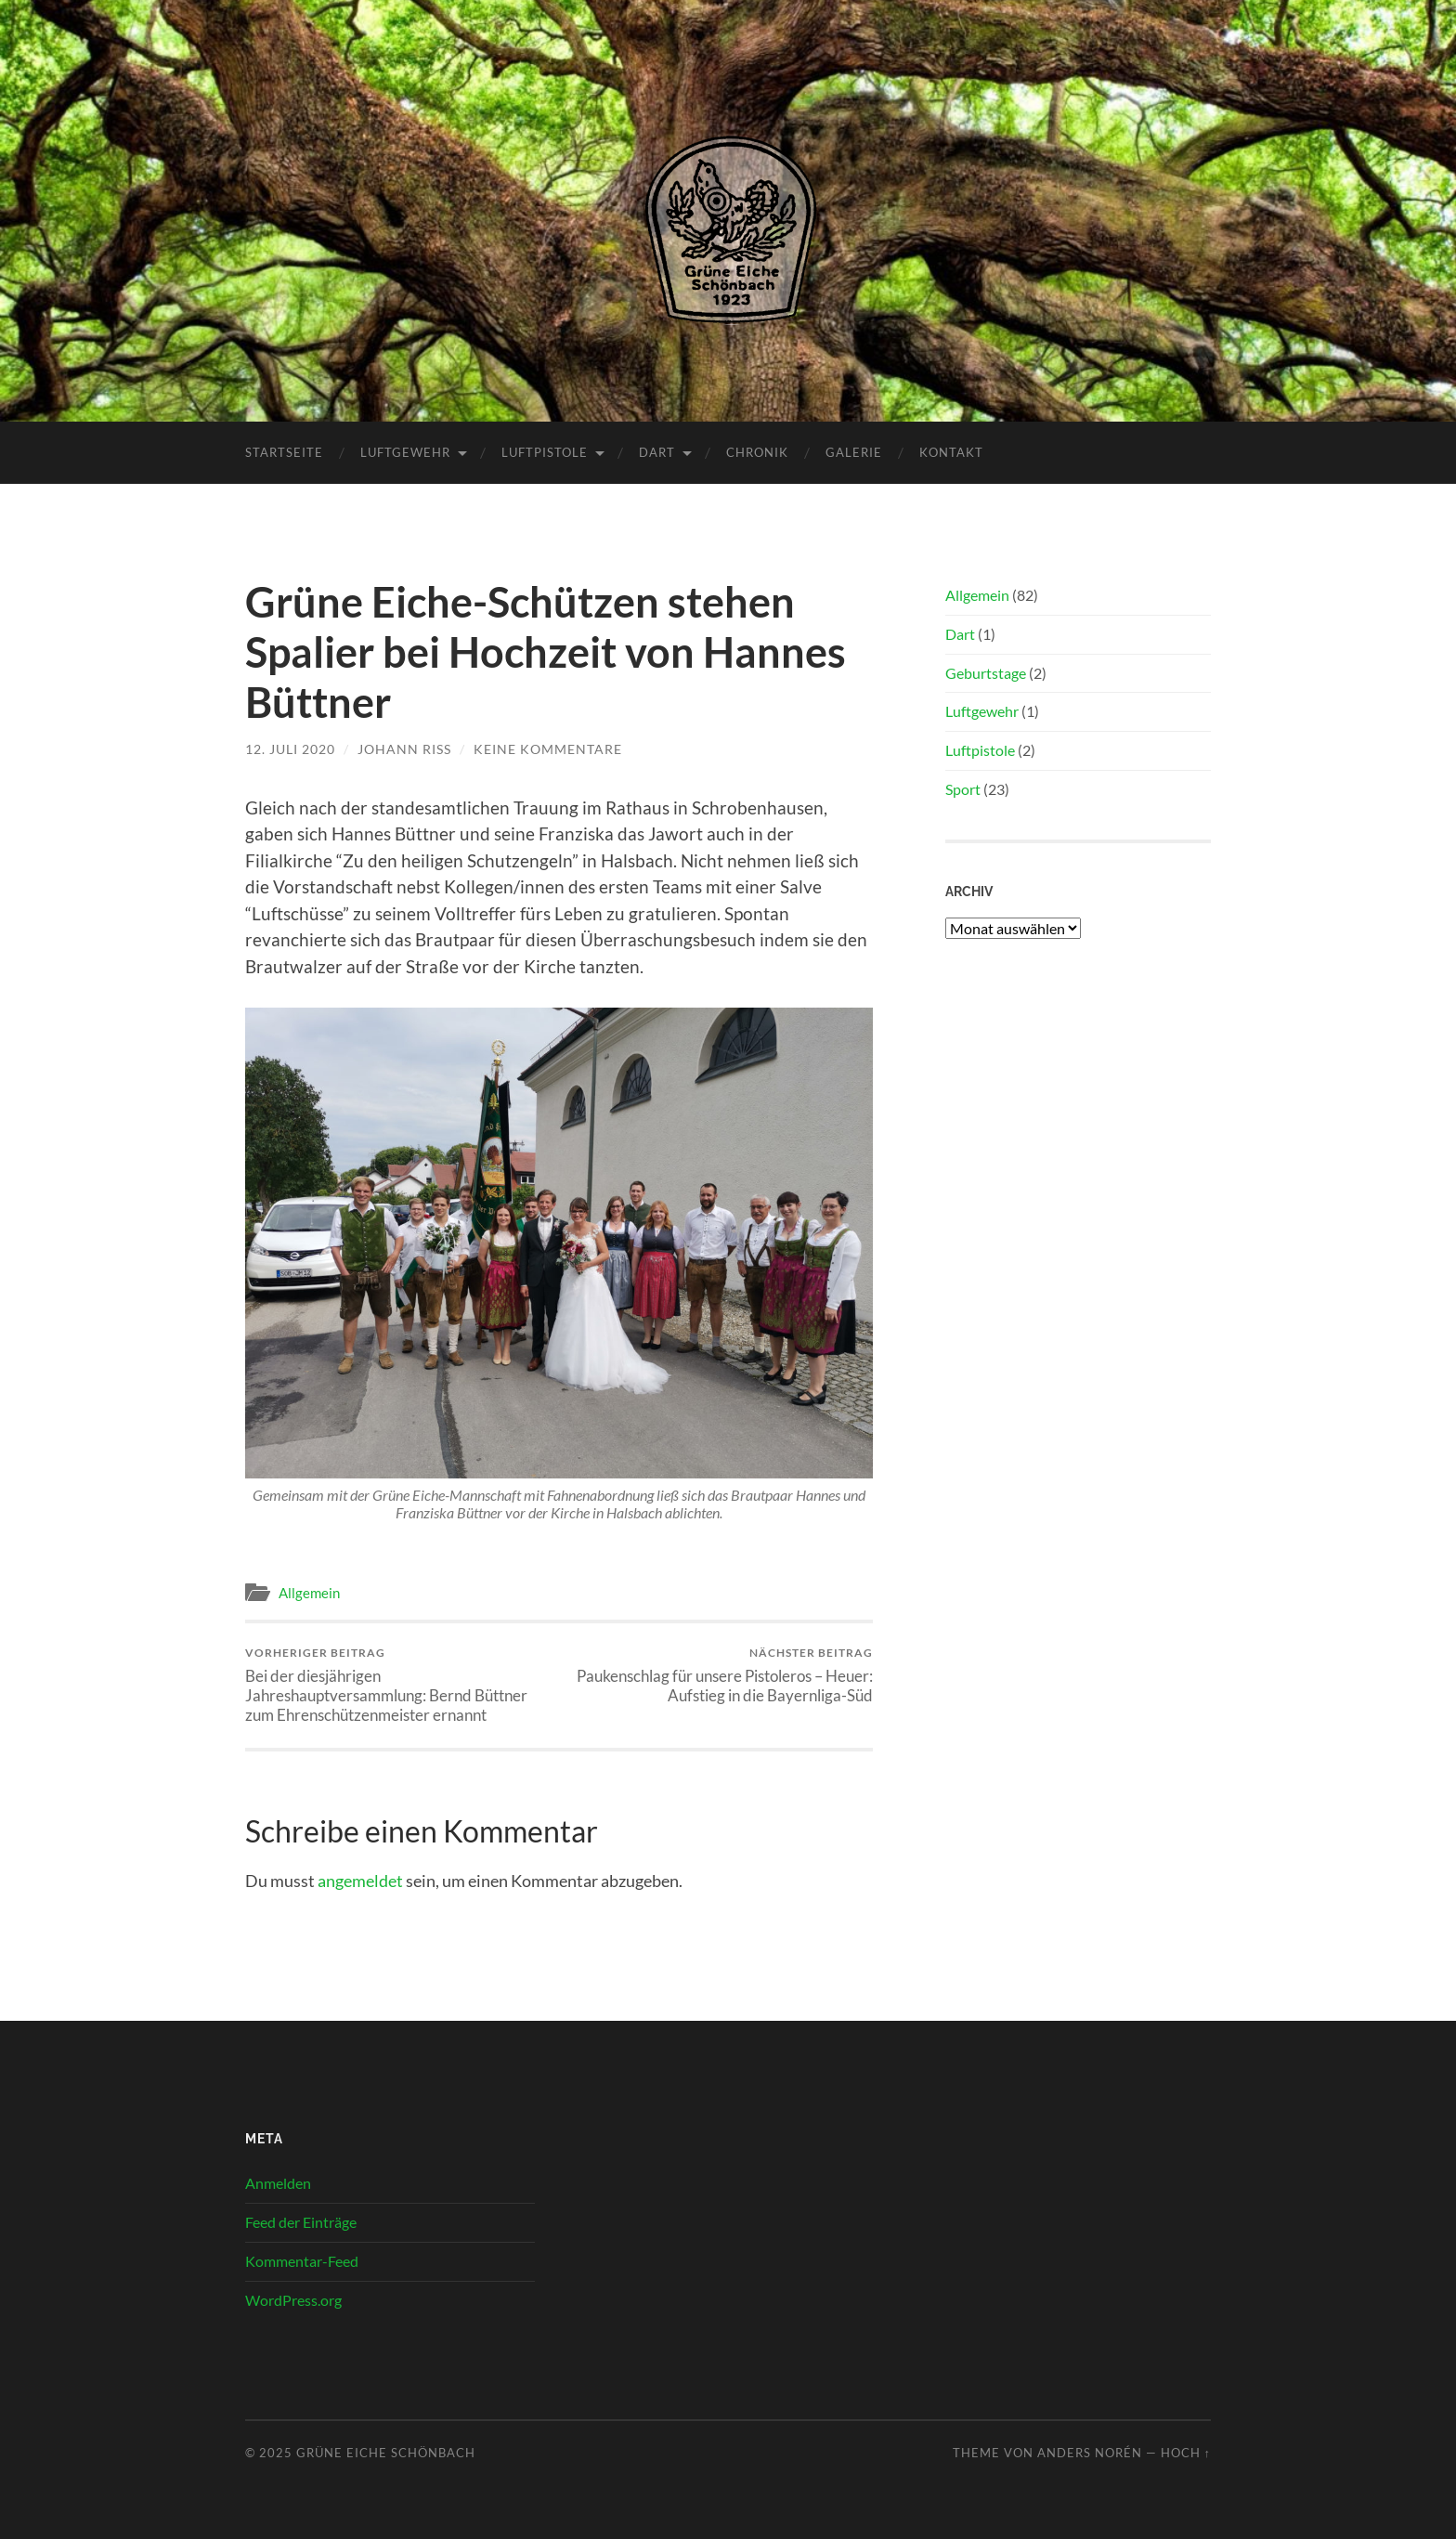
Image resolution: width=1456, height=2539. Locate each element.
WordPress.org (293, 2300)
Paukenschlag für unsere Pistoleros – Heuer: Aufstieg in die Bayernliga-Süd (719, 1675)
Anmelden (278, 2183)
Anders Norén (1089, 2452)
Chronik (757, 452)
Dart (657, 452)
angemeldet (360, 1880)
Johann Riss (404, 749)
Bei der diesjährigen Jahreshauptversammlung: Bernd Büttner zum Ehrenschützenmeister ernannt (398, 1685)
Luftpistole (544, 452)
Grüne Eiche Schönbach (385, 2452)
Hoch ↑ (1186, 2452)
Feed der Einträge (301, 2222)
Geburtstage (985, 673)
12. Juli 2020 (290, 749)
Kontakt (951, 452)
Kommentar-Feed (301, 2261)
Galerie (854, 452)
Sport (963, 789)
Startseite (284, 452)
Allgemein (309, 1592)
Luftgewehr (405, 452)
